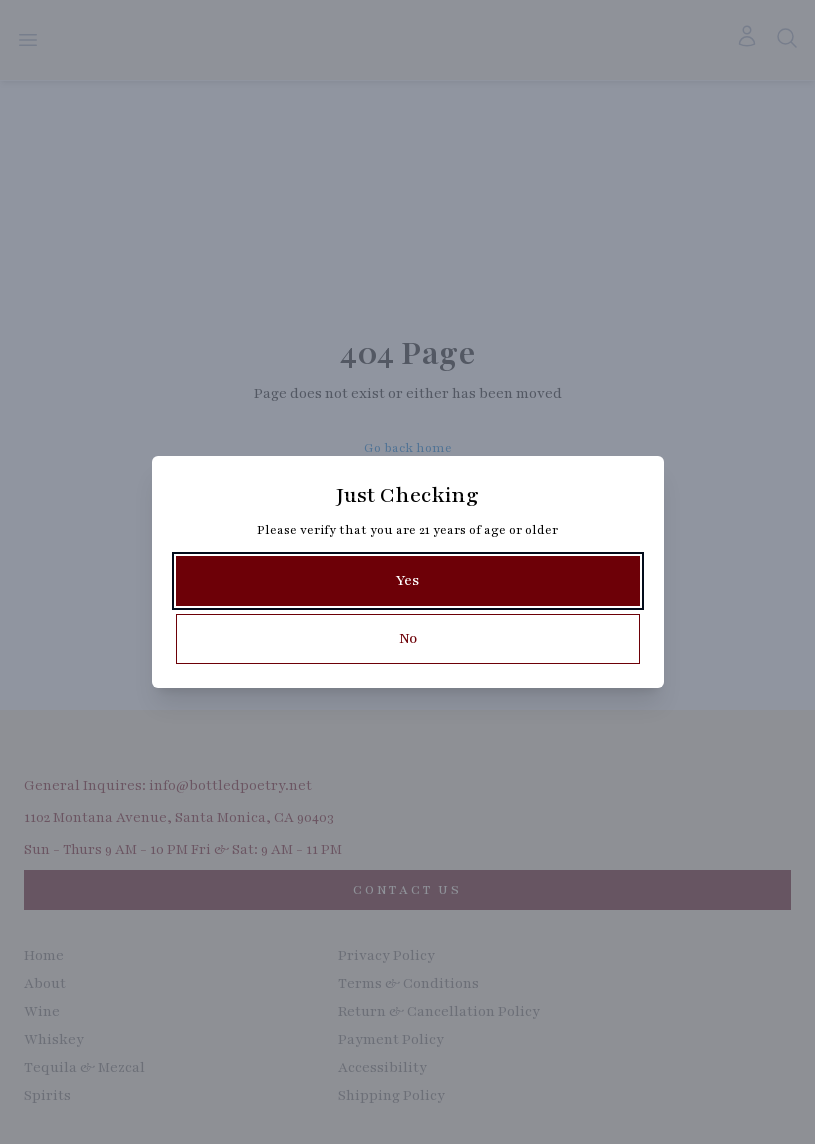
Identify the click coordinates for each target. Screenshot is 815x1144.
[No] (408, 639)
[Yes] (408, 581)
